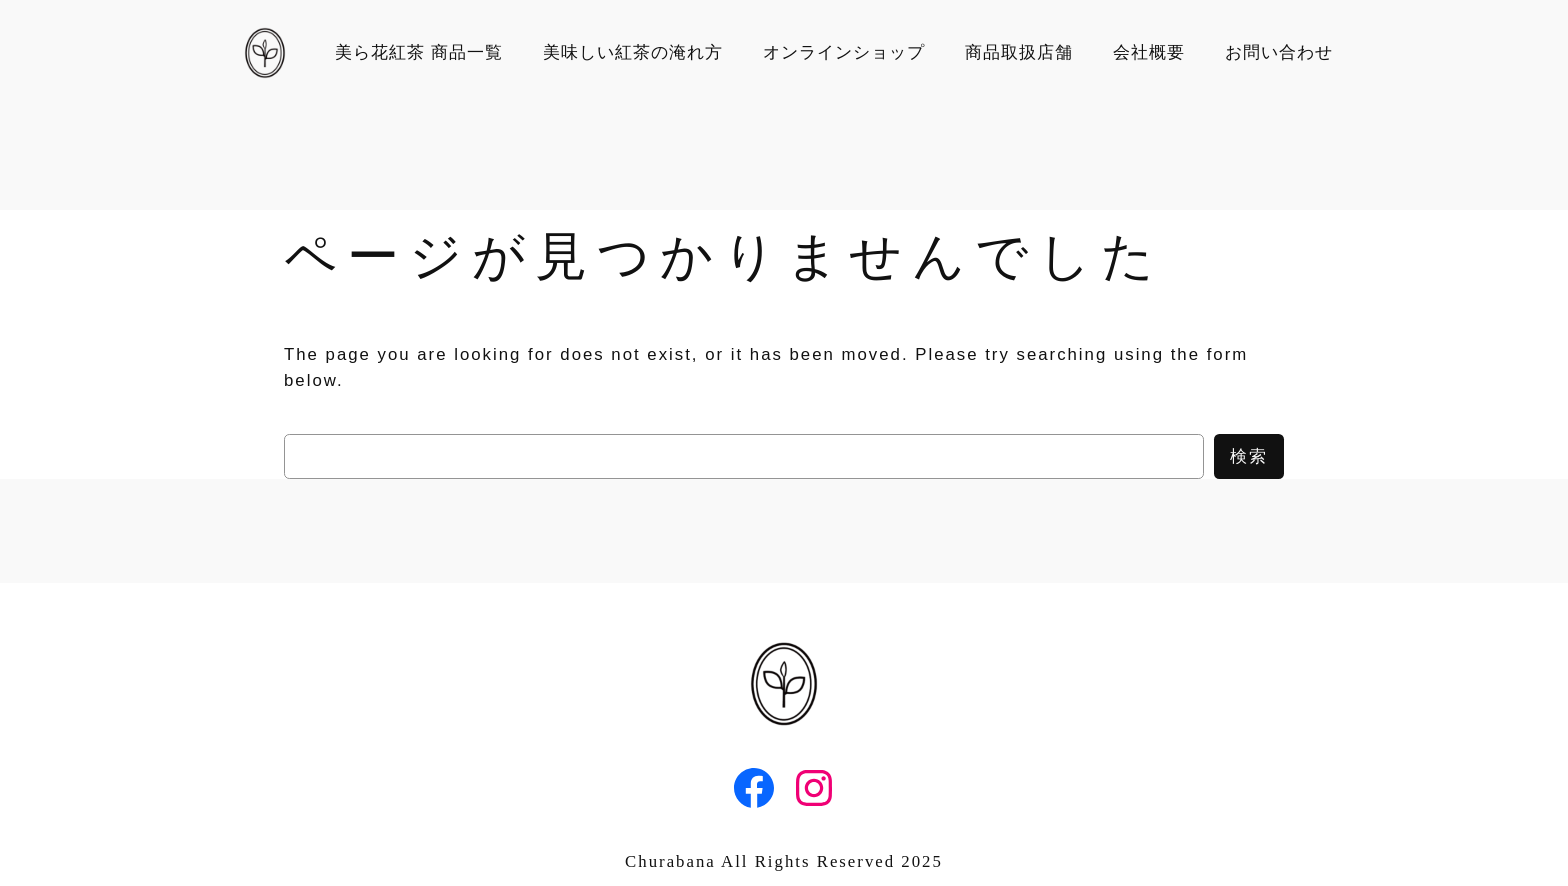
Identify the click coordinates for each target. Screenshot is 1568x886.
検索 (1249, 456)
